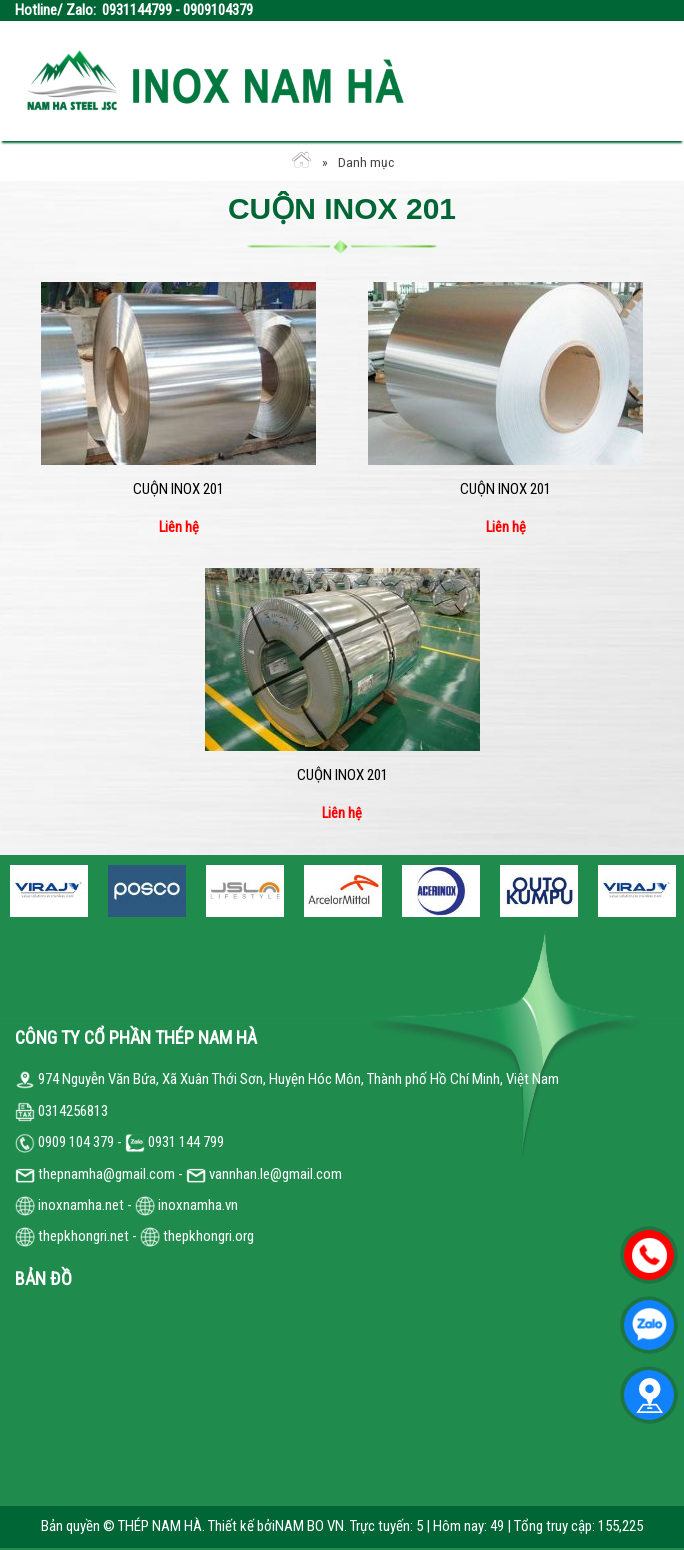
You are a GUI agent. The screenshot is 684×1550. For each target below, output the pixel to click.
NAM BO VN (309, 1526)
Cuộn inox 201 (178, 489)
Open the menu (638, 80)
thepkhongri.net (72, 1236)
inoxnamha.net (81, 1205)
